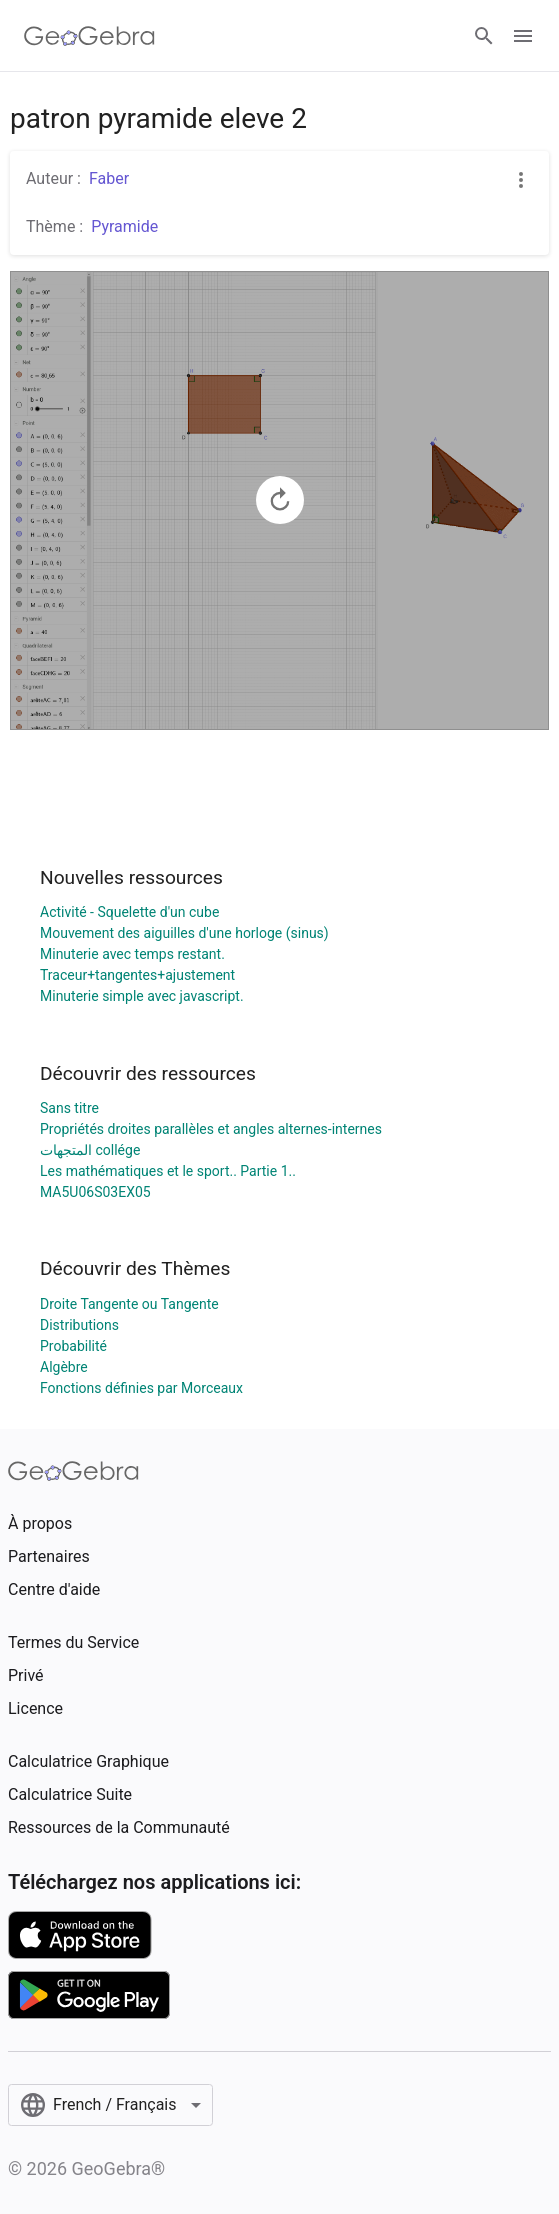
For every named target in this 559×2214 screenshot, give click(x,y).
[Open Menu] (523, 36)
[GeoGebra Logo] (89, 36)
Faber (109, 178)
